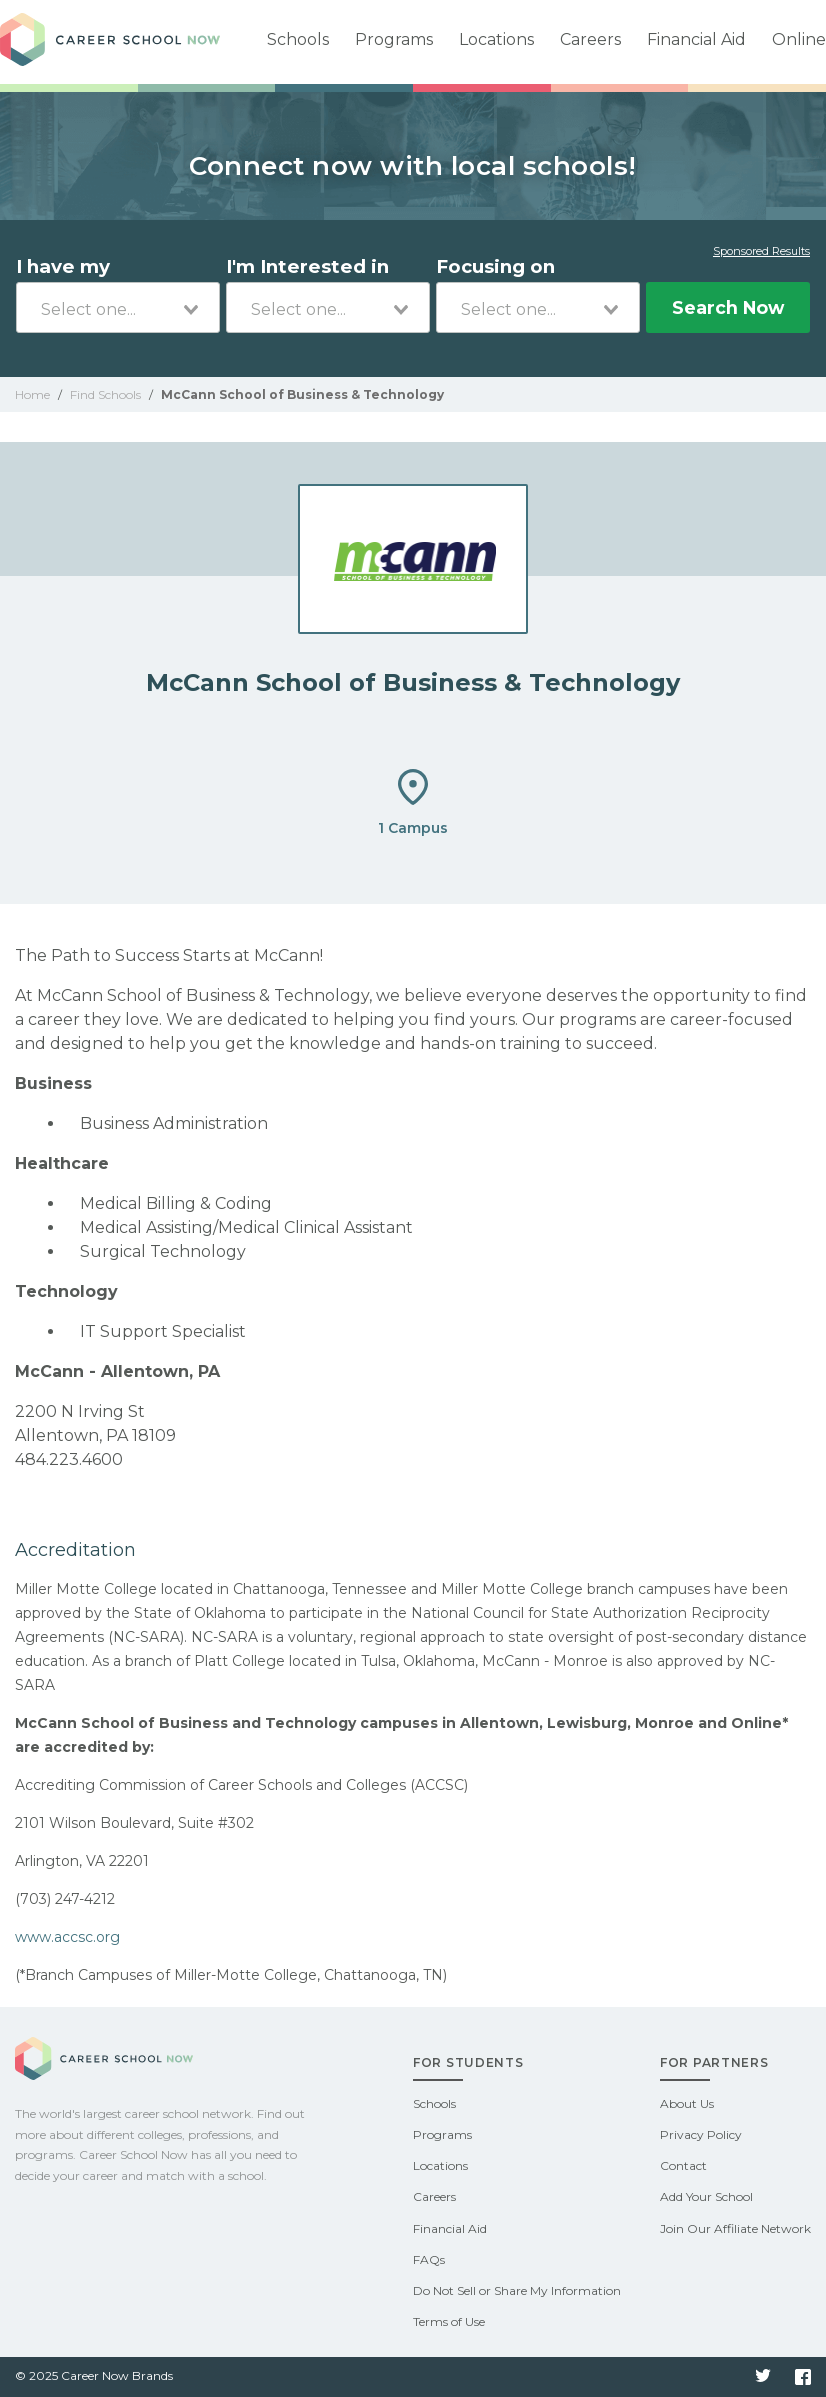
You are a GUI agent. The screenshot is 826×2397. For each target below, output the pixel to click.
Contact (683, 2165)
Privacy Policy (701, 2134)
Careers (590, 39)
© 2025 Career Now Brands (94, 2375)
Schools (298, 39)
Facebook (803, 2377)
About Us (687, 2103)
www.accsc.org (67, 1937)
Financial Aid (696, 39)
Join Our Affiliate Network (735, 2228)
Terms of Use (449, 2321)
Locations (496, 39)
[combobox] (118, 307)
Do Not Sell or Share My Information (517, 2290)
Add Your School (706, 2196)
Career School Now (110, 42)
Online (799, 39)
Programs (394, 39)
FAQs (429, 2259)
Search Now (728, 307)
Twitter (763, 2377)
